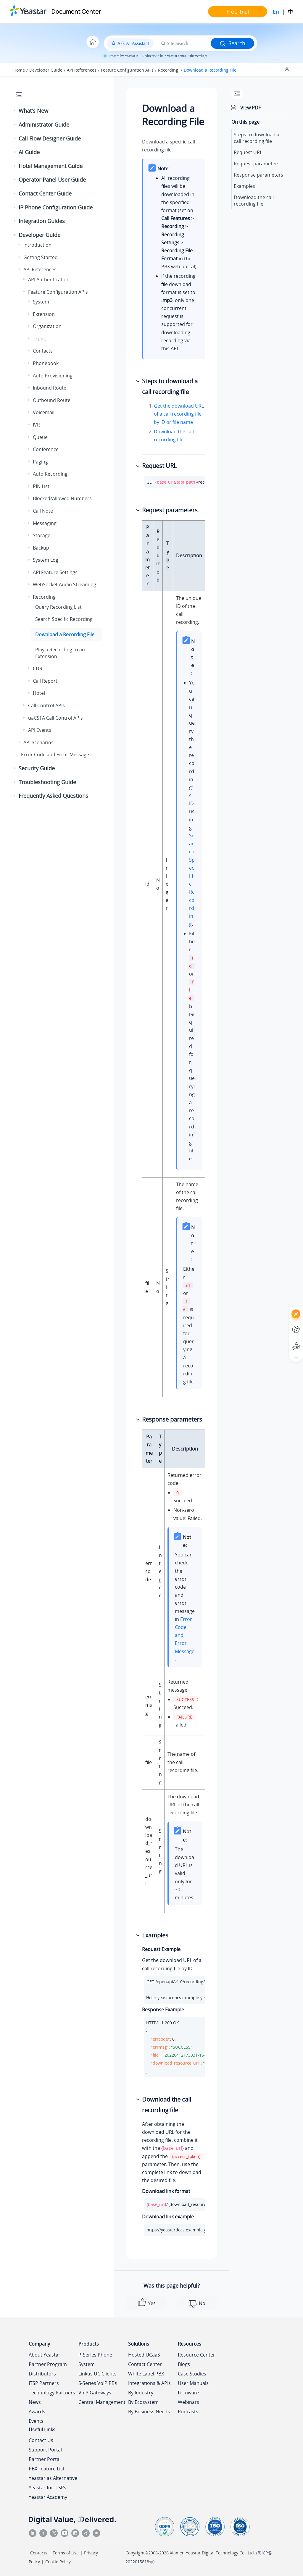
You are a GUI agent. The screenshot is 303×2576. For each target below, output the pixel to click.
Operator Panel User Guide (52, 179)
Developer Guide (45, 70)
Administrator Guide (44, 124)
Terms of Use (66, 2553)
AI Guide (29, 152)
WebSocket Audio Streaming (64, 584)
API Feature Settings (55, 572)
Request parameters (257, 163)
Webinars (188, 2402)
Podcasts (188, 2411)
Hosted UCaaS (144, 2354)
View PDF (250, 107)
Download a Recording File (210, 70)
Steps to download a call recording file (256, 137)
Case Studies (192, 2373)
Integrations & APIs (149, 2383)
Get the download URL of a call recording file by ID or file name (179, 414)
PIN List (41, 486)
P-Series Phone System (95, 2359)
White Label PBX (146, 2373)
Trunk (39, 338)
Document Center (76, 11)
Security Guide (37, 768)
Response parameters (258, 175)
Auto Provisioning (52, 375)
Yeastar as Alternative (53, 2478)
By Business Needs (149, 2411)
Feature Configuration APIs (127, 70)
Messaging (45, 523)
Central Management (101, 2402)
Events (36, 2421)
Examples (244, 186)
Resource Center (196, 2354)
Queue (40, 437)
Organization (47, 326)
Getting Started (40, 257)
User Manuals (193, 2383)
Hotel (39, 693)
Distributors (42, 2373)
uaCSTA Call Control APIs (55, 718)
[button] (15, 111)
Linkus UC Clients (97, 2373)
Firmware (188, 2392)
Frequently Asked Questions (53, 795)
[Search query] (204, 43)
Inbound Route (49, 388)
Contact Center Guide (45, 193)
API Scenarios (38, 742)
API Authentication (49, 279)
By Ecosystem (143, 2402)
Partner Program (48, 2364)
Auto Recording (50, 474)
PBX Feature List (47, 2468)
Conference (46, 449)
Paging (40, 461)
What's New (33, 110)
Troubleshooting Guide (47, 782)
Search (232, 43)
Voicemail (43, 412)
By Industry (140, 2392)
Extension (44, 314)
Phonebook (46, 363)
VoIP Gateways (94, 2392)
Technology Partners (52, 2392)
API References (81, 70)
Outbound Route (51, 400)
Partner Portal (45, 2459)
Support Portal (45, 2449)
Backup (41, 548)
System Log (45, 560)
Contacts (43, 351)
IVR (36, 424)
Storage (41, 535)
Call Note (43, 511)
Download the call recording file (254, 200)
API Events (39, 730)
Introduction (37, 245)
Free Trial (238, 11)
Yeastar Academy (48, 2497)
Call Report (45, 681)
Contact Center (145, 2364)
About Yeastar (44, 2354)
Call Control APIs (46, 705)
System (41, 301)
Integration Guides (42, 221)
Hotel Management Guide (51, 165)
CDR (37, 668)
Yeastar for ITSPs (47, 2487)
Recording (168, 70)
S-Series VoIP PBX (97, 2383)
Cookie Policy (58, 2561)
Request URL (248, 152)
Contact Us (41, 2440)
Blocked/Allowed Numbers (62, 498)
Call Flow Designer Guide (50, 138)
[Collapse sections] (287, 69)
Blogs (184, 2364)
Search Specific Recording (64, 619)
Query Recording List (58, 607)
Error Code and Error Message (55, 754)
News (35, 2402)
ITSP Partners (44, 2383)
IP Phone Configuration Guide (56, 207)
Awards (37, 2411)
